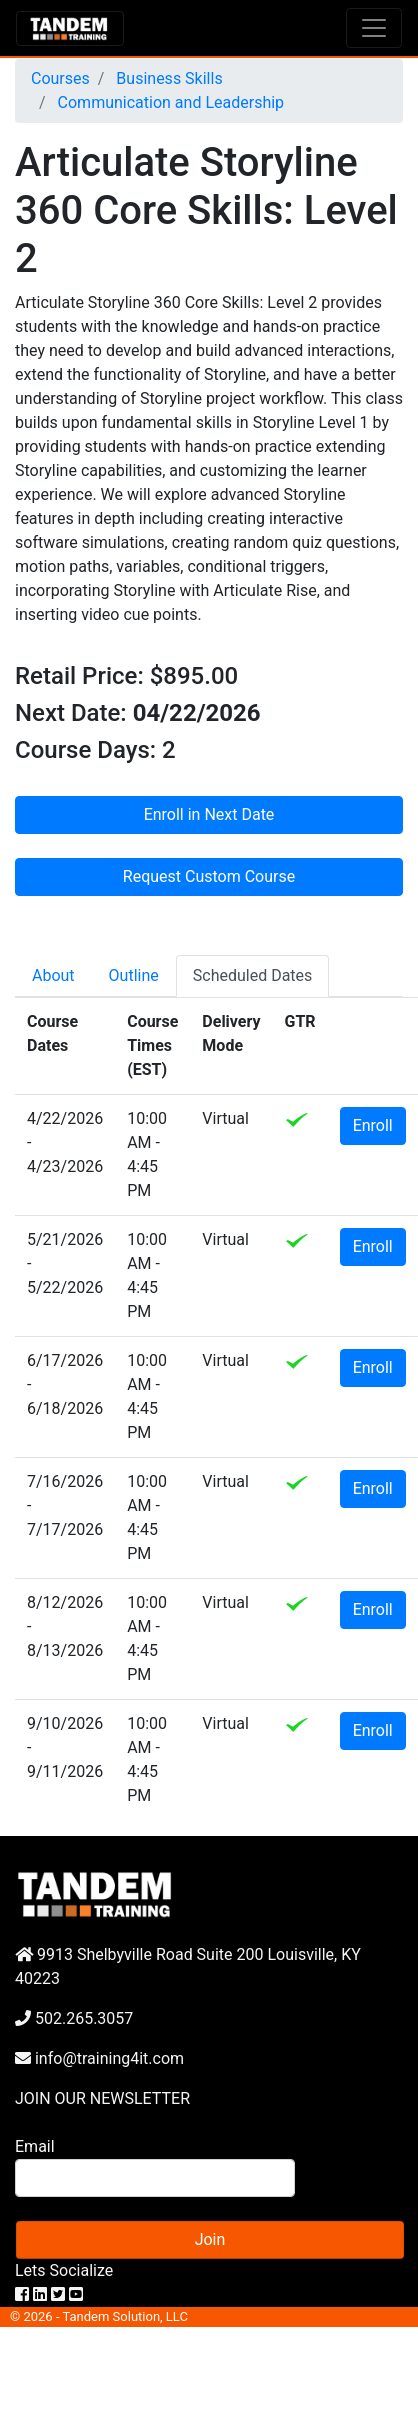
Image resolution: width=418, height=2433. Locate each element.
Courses (60, 78)
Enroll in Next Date (209, 814)
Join (210, 2239)
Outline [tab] (134, 975)
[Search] (155, 2178)
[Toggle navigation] (374, 28)
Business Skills (167, 78)
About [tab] (53, 975)
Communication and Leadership (169, 102)
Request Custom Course (209, 876)
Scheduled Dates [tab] (253, 975)
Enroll (373, 1125)
